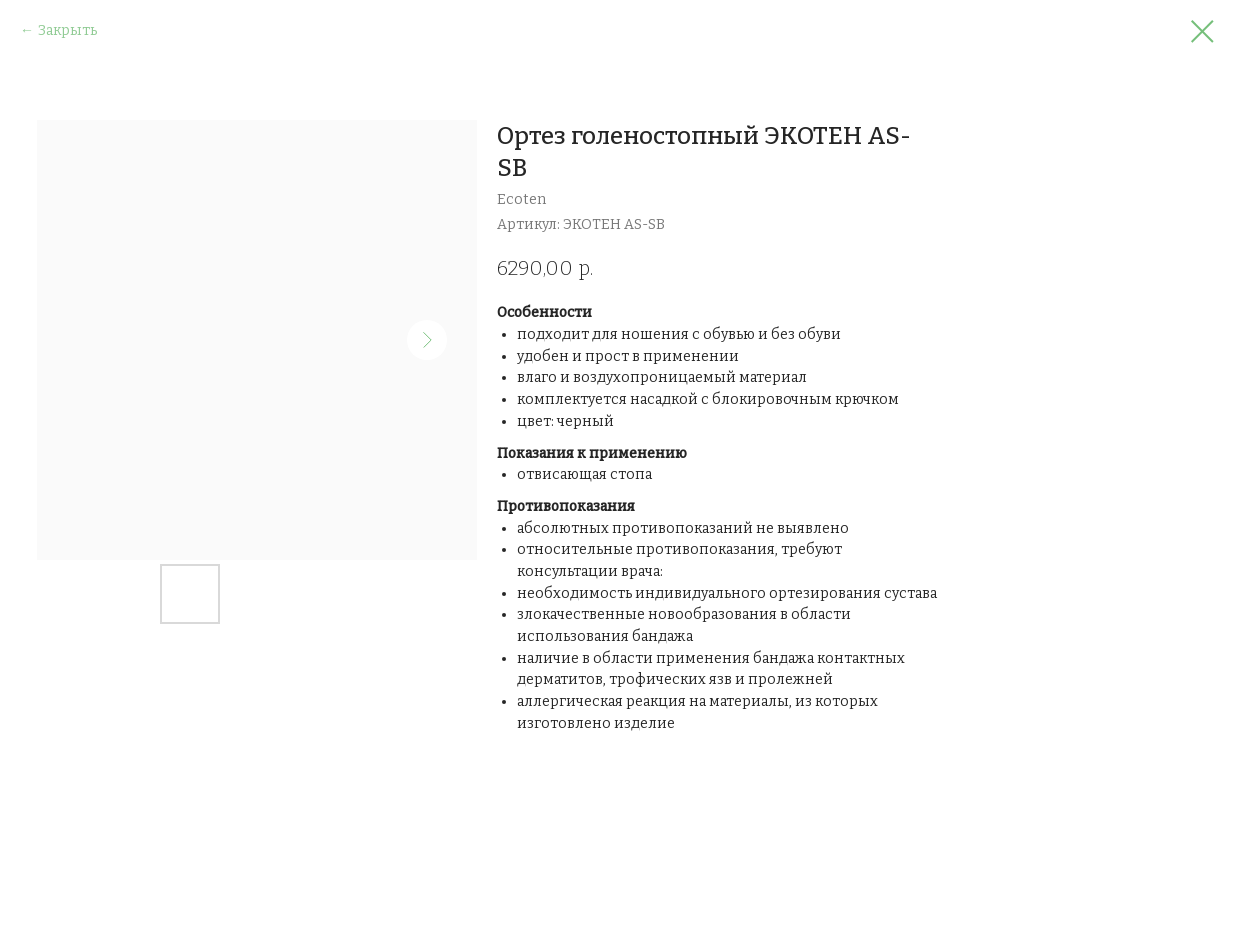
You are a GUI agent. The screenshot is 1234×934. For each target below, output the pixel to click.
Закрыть (67, 30)
